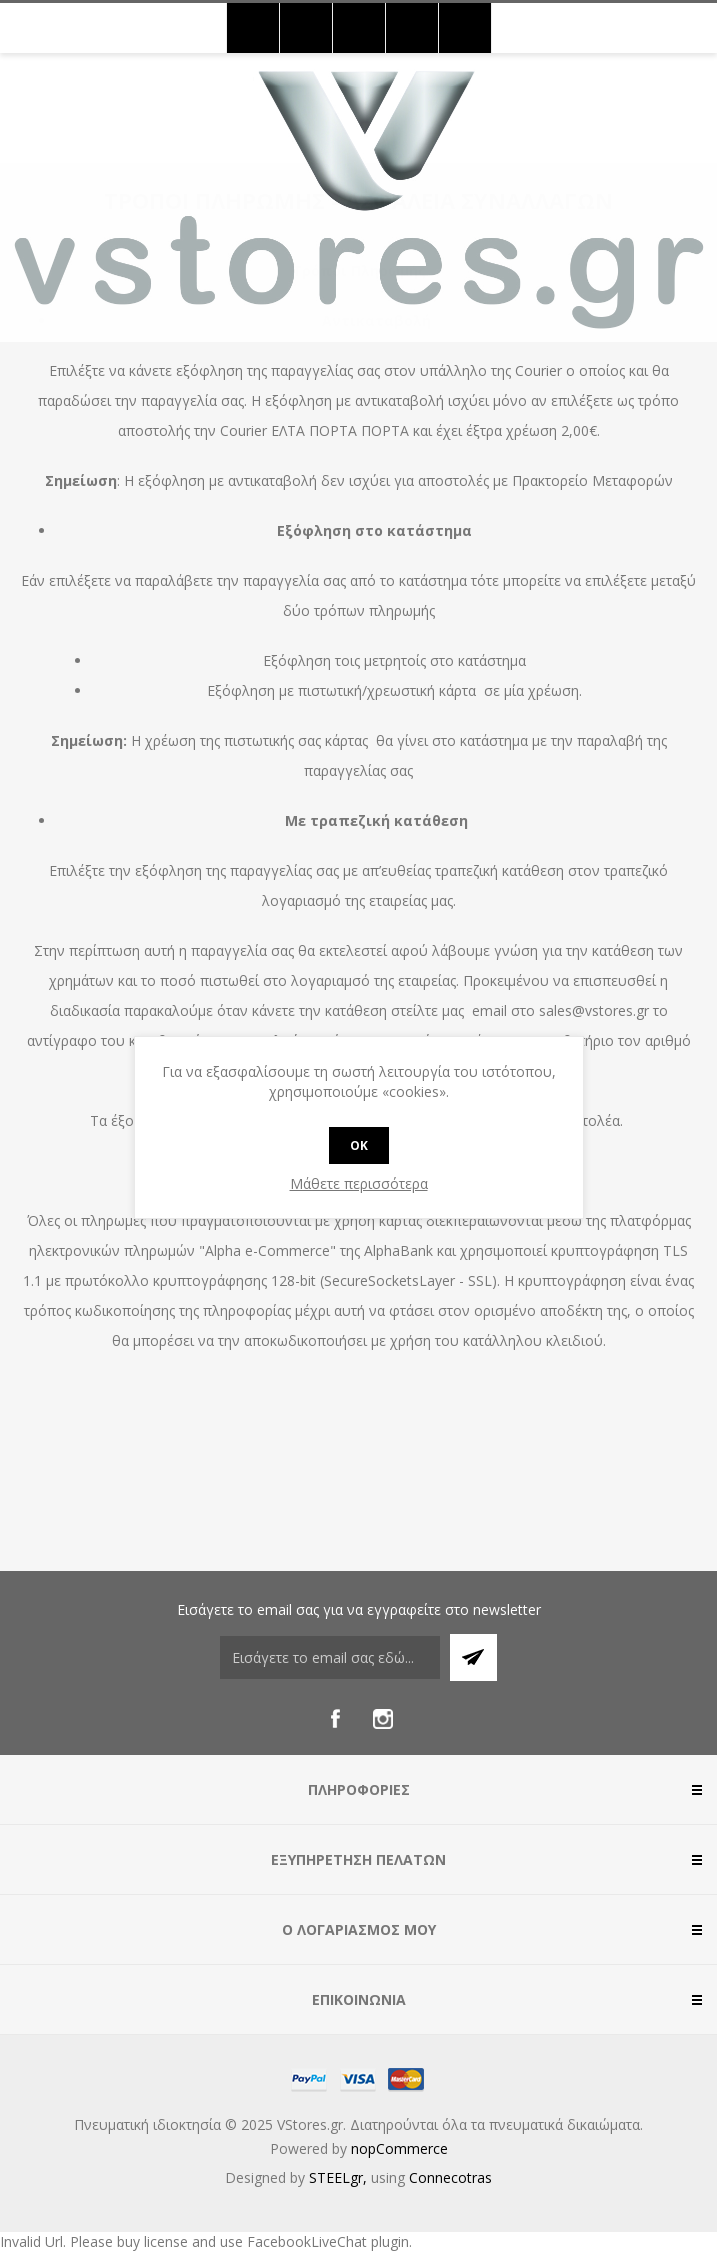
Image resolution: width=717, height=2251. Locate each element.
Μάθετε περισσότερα (359, 1183)
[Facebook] (335, 1719)
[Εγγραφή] (330, 1657)
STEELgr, (340, 2177)
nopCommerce (399, 2148)
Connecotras (450, 2177)
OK (359, 1145)
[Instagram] (383, 1719)
